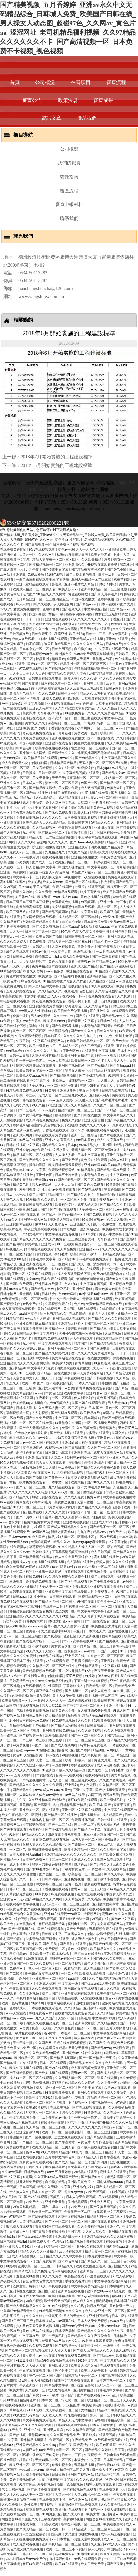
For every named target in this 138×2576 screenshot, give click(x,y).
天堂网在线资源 (64, 946)
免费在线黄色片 (18, 2147)
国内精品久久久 (54, 1144)
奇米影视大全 (62, 2464)
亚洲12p (67, 1442)
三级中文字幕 (83, 1789)
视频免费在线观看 (101, 996)
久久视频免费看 (41, 2345)
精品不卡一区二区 (13, 787)
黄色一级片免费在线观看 (28, 1482)
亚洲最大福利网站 (106, 1904)
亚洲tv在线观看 (117, 638)
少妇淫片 (39, 1526)
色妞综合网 (51, 609)
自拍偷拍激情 (72, 921)
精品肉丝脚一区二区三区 (76, 1110)
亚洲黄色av (9, 1899)
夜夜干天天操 (104, 1670)
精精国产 (81, 1343)
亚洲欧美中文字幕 (70, 1393)
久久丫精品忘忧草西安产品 (75, 708)
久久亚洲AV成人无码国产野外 (56, 2176)
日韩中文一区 (68, 693)
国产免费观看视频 (65, 1025)
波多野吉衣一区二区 (119, 559)
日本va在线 (107, 604)
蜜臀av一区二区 (83, 1889)
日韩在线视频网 (49, 1308)
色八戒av (7, 1070)
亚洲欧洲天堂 (55, 2201)
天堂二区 (84, 802)
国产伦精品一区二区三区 (76, 1179)
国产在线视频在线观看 (41, 1909)
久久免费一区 (107, 2082)
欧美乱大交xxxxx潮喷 (32, 1075)
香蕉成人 (67, 1140)
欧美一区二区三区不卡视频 (20, 698)
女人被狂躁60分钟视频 (94, 1710)
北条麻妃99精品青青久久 (18, 2310)
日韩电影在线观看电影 (45, 678)
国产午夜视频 (107, 946)
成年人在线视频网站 (108, 1452)
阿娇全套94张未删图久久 (20, 2519)
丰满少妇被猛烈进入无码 (118, 817)
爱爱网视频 (27, 1189)
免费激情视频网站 (62, 1169)
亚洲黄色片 (105, 1437)
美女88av (24, 886)
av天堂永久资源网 (68, 1422)
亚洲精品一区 (10, 1358)
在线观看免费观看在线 (111, 2439)
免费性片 (68, 1427)
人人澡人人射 (117, 1060)
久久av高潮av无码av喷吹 (85, 688)
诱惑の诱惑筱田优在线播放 (36, 1065)
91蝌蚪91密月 (42, 1502)
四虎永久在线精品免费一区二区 (85, 624)
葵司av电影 (121, 1646)
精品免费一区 (122, 2291)
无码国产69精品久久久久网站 (45, 594)
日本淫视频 (27, 2186)
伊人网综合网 (63, 604)
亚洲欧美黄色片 (80, 2181)
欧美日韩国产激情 (84, 1254)
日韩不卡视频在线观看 (119, 1417)
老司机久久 (21, 1105)
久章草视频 (113, 1333)
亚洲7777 (127, 842)
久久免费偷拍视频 (122, 2107)
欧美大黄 (71, 678)
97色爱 (106, 916)
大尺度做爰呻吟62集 (56, 1631)
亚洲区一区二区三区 (46, 2405)
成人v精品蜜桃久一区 (28, 2256)
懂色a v (110, 1998)
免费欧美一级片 (86, 733)
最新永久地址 (23, 891)
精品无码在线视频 (107, 1070)
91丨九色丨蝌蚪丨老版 (116, 1035)
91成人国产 (39, 1209)
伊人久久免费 (52, 2276)
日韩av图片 (114, 688)
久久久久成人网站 (90, 2479)
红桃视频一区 (126, 1933)
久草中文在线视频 (71, 2216)
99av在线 (7, 1502)
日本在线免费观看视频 (45, 2008)
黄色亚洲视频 (107, 1397)
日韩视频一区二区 (82, 1080)
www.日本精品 (126, 728)
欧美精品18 (21, 1402)
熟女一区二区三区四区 (62, 782)
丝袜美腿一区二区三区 (83, 1606)
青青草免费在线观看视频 (94, 1388)
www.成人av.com (66, 896)
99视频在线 (100, 1918)
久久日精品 (73, 2008)
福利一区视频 (107, 1055)
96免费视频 (9, 743)
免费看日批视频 (28, 817)
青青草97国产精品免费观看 (55, 2226)
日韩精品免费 (125, 1685)
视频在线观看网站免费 (103, 1130)
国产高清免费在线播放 (49, 2231)
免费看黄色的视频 (65, 901)
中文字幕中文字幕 (91, 1611)
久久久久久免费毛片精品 (106, 713)
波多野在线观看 (98, 1432)
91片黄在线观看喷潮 (97, 2340)
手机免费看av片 (41, 2013)
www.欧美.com (23, 2018)
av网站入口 (115, 1750)
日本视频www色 (41, 653)
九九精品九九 (23, 797)
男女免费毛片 (118, 633)
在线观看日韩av (74, 996)
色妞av (79, 1303)
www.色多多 (55, 971)
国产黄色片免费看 (90, 1184)
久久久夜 (6, 1338)
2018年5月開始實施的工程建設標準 (56, 465)
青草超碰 (65, 733)
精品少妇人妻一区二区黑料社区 (71, 1536)
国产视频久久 (72, 609)
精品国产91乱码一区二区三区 (93, 872)
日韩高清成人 (97, 1725)
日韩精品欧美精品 (115, 1090)
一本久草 (125, 1536)
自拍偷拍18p (84, 648)
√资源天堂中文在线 (122, 1328)
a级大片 (16, 2429)
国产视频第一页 (31, 1735)
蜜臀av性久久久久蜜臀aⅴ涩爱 (67, 1626)
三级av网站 (40, 951)
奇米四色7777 (107, 1239)
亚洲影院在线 (10, 822)
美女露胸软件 (26, 1923)
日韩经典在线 (34, 2171)
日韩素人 (130, 1333)
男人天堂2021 (118, 1402)
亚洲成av (48, 1244)
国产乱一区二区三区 (102, 1323)
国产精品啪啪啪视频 (69, 976)
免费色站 (123, 1660)
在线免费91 (34, 1576)
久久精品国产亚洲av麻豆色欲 (111, 981)
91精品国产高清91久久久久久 (61, 2310)
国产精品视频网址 (55, 911)
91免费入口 (79, 2206)
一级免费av (66, 1467)
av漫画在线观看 (99, 2276)
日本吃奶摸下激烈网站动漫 (80, 1229)
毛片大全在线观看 (90, 1894)
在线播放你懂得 (99, 1358)
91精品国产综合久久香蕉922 (21, 1913)
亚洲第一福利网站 (13, 872)
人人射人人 (128, 1020)
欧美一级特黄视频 (15, 2003)
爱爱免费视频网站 (27, 609)
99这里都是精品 (25, 2206)
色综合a (58, 2241)
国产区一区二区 (124, 748)
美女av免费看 (89, 1090)
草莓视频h (17, 2410)
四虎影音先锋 (23, 1179)
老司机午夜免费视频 (15, 926)
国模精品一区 (55, 1328)
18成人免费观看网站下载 (61, 698)
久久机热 (124, 996)
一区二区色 (18, 1849)
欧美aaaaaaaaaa (30, 1626)
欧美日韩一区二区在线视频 (62, 2132)
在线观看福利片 (35, 1685)
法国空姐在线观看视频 (23, 1705)
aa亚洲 (78, 1631)
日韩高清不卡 (19, 1680)
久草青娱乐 (20, 1695)
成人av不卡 (101, 1368)
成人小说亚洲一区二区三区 (56, 2087)
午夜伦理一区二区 (78, 2211)
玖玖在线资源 (107, 2077)
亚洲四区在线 (75, 1655)
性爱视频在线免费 (95, 792)
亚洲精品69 (17, 1368)
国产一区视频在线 (101, 738)
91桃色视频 (55, 574)
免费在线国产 (62, 886)
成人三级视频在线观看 (98, 1045)
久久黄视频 (44, 1963)
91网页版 (94, 1794)
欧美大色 (78, 1482)
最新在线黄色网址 (98, 1884)
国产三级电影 (100, 1348)
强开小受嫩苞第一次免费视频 (115, 1224)
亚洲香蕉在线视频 (76, 1522)
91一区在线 (65, 1244)
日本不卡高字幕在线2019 (78, 1641)
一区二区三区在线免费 (36, 1422)
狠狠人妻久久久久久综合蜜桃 (45, 1844)
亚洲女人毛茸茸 (41, 708)
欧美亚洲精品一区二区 (72, 862)
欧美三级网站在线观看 (23, 911)
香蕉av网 (75, 1001)
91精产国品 (27, 2484)
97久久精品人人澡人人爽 (77, 1546)
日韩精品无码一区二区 (82, 2375)
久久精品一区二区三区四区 (46, 2127)
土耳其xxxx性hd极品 (77, 926)
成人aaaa (7, 1487)
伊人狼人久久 (19, 2191)
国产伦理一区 (55, 1477)
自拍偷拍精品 (55, 2181)
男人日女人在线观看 (51, 1462)
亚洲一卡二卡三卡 (113, 901)
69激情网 (38, 2003)
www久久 (66, 757)
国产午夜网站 (65, 2142)
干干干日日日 (33, 619)
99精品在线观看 (66, 891)
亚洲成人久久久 (83, 1859)
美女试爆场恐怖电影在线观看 (74, 906)
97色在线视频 (31, 981)
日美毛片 (83, 2018)
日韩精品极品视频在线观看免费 (29, 1611)
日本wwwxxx (17, 1536)
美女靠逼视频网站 (110, 1923)
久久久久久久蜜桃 (58, 2038)
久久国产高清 (78, 852)
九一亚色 (116, 663)
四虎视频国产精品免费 (108, 847)
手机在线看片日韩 (78, 2281)
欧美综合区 (124, 693)
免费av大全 (121, 1040)
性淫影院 (77, 748)
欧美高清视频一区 (15, 1700)
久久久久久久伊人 (13, 941)
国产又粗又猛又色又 (122, 2499)
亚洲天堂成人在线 (121, 936)
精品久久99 (62, 1541)
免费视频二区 (55, 1948)
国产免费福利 (77, 1928)
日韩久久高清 (68, 628)
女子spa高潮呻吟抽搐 (93, 2296)
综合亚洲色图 (118, 1973)
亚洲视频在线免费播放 (69, 738)
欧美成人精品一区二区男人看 (35, 589)
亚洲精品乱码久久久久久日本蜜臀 (109, 2236)
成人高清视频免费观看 (43, 1120)
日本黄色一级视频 (100, 807)
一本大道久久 (96, 1631)
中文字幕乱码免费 (41, 1368)
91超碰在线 (93, 2112)
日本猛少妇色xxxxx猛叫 (59, 1293)
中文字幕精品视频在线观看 (79, 772)
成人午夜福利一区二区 (98, 1755)
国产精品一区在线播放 (82, 882)
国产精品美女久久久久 (114, 1179)
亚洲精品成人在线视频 (87, 638)
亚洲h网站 (8, 842)
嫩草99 (40, 1224)
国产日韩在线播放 (88, 1115)
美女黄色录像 (61, 1646)
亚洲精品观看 (78, 847)
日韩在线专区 (26, 2524)
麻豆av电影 (106, 1844)
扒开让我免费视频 (73, 1909)
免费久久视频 (72, 1120)
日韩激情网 (9, 1293)
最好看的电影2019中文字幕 (26, 1169)
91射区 (14, 1834)
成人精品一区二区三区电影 (78, 916)
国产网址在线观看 (63, 1209)
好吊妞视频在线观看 (39, 1249)
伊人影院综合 (58, 1030)
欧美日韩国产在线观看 (120, 891)
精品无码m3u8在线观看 (100, 1715)
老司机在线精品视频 (118, 1412)
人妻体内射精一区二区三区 (49, 1819)
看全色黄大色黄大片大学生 (115, 1288)
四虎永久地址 (62, 1953)
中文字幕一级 (68, 1983)
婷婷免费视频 (123, 1358)
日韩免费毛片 (42, 633)
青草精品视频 (84, 2464)
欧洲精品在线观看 (80, 971)
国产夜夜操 (30, 683)
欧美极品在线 (90, 1412)
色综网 (41, 842)
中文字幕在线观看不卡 (112, 648)
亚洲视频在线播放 (60, 703)
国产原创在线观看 (73, 1943)
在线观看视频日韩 (55, 857)
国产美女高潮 (10, 1328)
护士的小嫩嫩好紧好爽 (49, 847)
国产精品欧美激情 (43, 787)
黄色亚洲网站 (78, 2499)
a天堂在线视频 (94, 877)
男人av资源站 (41, 1015)
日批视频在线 (19, 633)
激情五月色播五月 (23, 693)
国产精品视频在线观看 (40, 1670)
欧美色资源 (88, 1784)
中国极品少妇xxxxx (14, 688)
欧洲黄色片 (64, 653)
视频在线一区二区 (13, 564)
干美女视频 (42, 886)
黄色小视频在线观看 (95, 896)
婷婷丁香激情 (90, 891)
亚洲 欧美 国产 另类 (31, 728)
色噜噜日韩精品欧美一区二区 (96, 668)
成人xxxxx (102, 926)
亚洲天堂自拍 (94, 1120)
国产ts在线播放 (37, 792)
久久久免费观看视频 (119, 1730)
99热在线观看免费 (88, 2558)
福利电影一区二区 (81, 1923)
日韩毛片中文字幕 (43, 1259)
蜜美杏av (84, 961)
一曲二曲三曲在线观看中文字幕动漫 (43, 579)
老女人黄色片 (101, 1690)
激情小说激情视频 (100, 1933)
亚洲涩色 (114, 2226)
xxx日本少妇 (15, 1050)
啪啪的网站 (34, 643)
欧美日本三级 (26, 1095)
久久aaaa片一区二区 (66, 1492)
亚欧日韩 (6, 896)
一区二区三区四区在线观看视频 (94, 2221)
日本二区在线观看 (97, 1621)
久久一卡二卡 (45, 628)
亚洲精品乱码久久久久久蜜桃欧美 (25, 1363)
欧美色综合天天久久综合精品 (45, 822)
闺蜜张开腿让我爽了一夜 (18, 2499)
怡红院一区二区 (73, 2400)
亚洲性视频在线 (57, 619)
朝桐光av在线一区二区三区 (87, 1457)
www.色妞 (110, 2395)
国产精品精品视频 (103, 1343)
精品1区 (99, 1750)
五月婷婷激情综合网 (44, 624)
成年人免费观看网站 (88, 1373)
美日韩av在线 (25, 896)
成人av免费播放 (62, 1269)
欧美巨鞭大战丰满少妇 (119, 1229)
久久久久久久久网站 (88, 643)
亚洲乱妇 (108, 1660)
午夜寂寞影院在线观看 (75, 827)
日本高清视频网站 (33, 1780)
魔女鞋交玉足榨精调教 (112, 614)
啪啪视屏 (74, 1715)
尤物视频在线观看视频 (48, 1561)
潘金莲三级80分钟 (46, 2454)
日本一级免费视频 (44, 1918)
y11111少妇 (89, 1234)
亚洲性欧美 (24, 1323)
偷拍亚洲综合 (94, 1462)
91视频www (54, 1447)
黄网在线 (119, 1095)
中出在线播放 (10, 2082)
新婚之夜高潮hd (63, 1531)
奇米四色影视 (102, 2142)
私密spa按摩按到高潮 (73, 554)
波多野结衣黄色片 (94, 1174)
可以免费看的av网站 (53, 2117)
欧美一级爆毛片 (112, 1799)
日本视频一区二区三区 (102, 1695)
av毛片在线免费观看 (94, 1259)
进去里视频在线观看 (69, 2137)
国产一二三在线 (60, 1824)
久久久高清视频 (90, 1730)
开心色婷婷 (85, 703)
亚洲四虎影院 (122, 1368)
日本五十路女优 (67, 1174)
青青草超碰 (83, 1363)
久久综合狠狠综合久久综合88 (116, 991)
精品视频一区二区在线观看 (33, 1154)
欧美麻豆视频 (110, 911)
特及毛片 (64, 1288)
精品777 (113, 842)
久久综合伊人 (46, 797)
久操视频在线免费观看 (33, 2539)
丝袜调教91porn (98, 2291)
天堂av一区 (28, 554)
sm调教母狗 (96, 1869)
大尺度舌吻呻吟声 (33, 961)
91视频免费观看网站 (109, 1720)
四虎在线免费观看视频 (65, 1834)
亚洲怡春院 (60, 1750)
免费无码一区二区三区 (26, 852)
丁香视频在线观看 (61, 728)
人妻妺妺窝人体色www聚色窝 (41, 1794)
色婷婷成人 (41, 1551)
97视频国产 (76, 1512)
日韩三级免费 (23, 956)
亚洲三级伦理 (67, 1090)
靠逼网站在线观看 (110, 1859)
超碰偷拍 (75, 1462)
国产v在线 (129, 956)
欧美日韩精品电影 (19, 748)
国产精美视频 (126, 827)
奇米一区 (131, 1303)
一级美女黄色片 (74, 1869)
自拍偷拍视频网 (21, 1725)
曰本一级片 (107, 574)
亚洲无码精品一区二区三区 (91, 579)
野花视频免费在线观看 (40, 733)
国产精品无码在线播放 (117, 966)
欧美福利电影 (92, 2405)
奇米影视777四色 (50, 713)
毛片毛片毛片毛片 (19, 807)
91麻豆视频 (102, 1363)
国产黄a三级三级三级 (18, 2320)
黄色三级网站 (33, 1447)
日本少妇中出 (107, 584)
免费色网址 (18, 1968)
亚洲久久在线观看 (91, 2092)
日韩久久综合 (107, 1030)
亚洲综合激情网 (28, 2132)
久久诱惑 (94, 1899)
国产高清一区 (58, 718)
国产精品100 (67, 1259)
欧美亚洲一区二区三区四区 (29, 2464)
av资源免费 (10, 1298)
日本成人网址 (19, 2231)
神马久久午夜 (114, 1874)
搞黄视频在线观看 (121, 877)
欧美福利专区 (65, 1204)
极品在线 (26, 2459)
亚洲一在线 (33, 2429)
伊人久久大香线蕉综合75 (118, 678)
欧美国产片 (97, 2042)
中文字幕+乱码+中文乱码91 (20, 1606)
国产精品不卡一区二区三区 (110, 1526)
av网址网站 (40, 1531)
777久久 (6, 609)
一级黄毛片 (53, 2315)
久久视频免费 (86, 1427)
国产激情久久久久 (62, 753)
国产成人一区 (10, 599)
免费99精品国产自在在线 (50, 966)
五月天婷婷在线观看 (95, 628)
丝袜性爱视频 (118, 1631)
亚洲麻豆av (128, 1323)
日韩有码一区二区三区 (23, 1889)
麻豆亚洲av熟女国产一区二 (103, 1834)
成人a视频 (123, 2350)
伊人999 (12, 1626)
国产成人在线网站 (64, 1745)
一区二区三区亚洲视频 (101, 2132)
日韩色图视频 (62, 648)
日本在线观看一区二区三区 (61, 683)
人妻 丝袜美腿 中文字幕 (56, 2479)
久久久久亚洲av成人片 (33, 1765)
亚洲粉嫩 (22, 1149)
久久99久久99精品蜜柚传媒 (52, 1680)
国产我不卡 (23, 1338)
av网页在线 (67, 2320)
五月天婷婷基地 (118, 2028)
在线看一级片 (53, 1606)
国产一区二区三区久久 (88, 1735)
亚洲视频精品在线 (19, 1224)
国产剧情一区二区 (82, 1844)
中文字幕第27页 (104, 2018)
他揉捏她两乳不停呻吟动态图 (99, 753)
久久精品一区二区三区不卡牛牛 (52, 1665)
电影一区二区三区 (19, 1353)
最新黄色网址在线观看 (36, 2162)
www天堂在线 (58, 1060)
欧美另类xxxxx (54, 1020)
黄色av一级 (66, 549)
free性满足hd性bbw (94, 1293)
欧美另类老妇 (101, 554)
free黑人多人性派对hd (35, 1011)
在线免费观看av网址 (104, 1199)
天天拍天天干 (45, 1378)
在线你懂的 (107, 1308)
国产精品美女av (114, 772)
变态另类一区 (65, 1611)
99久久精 (39, 1105)
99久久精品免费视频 (81, 2429)
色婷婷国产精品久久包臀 (41, 921)
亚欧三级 (59, 1080)
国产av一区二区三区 (42, 663)
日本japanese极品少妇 (113, 767)
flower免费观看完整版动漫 (94, 653)
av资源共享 (9, 1115)
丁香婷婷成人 (73, 1685)
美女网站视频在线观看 (40, 916)
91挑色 (66, 1789)
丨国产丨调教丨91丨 (28, 1517)
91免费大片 (117, 1531)
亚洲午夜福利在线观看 (78, 1993)
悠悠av (124, 1055)
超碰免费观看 (16, 2211)
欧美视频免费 (97, 1571)
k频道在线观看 (37, 1269)
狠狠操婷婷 (63, 1115)
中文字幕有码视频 (94, 1283)
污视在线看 (9, 1422)
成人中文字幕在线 (110, 1140)
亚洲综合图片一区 (68, 2236)
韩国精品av (128, 2370)
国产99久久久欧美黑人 (110, 1958)
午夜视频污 (93, 2454)
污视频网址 (91, 1913)
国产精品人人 (87, 2157)
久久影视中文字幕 (113, 1849)
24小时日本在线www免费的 (110, 832)
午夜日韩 (22, 1040)
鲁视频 (57, 584)
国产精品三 (124, 882)
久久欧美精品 (91, 559)
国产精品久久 (19, 1497)
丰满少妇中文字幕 (93, 1085)
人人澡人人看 (65, 1154)
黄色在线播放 (78, 594)
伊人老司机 (97, 2549)
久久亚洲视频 (89, 1636)
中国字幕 (74, 2231)
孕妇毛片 (61, 1254)
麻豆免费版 (70, 1159)
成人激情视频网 (93, 787)
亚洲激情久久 (75, 564)
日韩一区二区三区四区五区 (85, 1740)
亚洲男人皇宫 (53, 2429)
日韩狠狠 (104, 1383)
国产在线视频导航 (58, 668)
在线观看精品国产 (109, 1338)
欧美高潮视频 (125, 1298)
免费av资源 (36, 574)
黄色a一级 (56, 614)
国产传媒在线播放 (88, 1953)
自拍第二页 (44, 956)
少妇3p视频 (28, 1467)
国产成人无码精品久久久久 (39, 1427)
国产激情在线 (38, 1646)
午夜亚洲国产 (29, 2385)
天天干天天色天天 (89, 549)
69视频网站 (128, 837)
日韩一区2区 (48, 772)
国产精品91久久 (93, 2176)
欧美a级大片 (99, 852)
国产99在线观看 (90, 1189)
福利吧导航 (104, 2300)
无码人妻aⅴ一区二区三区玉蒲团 (105, 797)
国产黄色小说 (117, 569)
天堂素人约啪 (102, 658)
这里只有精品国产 (57, 643)
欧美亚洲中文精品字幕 (78, 1055)
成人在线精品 (116, 1869)
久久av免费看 (12, 2171)
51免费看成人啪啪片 (61, 1507)
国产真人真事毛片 (104, 594)
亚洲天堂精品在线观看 (33, 584)
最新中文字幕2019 (39, 2097)
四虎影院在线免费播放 (74, 1368)
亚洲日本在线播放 (49, 1283)
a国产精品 (96, 673)
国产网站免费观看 (19, 1283)
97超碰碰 (112, 1184)
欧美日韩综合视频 (13, 1025)
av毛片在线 (47, 2355)
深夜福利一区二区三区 (65, 723)
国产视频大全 (90, 1814)
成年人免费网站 (96, 1963)
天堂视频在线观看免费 (98, 698)
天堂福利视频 (29, 1293)
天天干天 (58, 777)
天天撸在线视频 (12, 1120)
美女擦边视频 (64, 1502)
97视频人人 (14, 1249)
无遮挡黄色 (121, 1864)
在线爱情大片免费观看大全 (94, 1591)
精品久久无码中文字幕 (97, 693)
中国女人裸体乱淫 (72, 867)
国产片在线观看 (88, 1015)
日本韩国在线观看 (63, 1596)
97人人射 (22, 604)
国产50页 (78, 1130)
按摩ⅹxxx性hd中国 (112, 2325)
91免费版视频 (96, 2191)
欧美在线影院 (113, 2524)
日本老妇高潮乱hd (14, 2241)
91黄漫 (50, 1090)
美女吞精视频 (42, 767)
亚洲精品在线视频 (71, 2291)
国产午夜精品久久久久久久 (39, 1159)
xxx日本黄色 (85, 1140)
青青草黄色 (107, 1427)
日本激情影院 (78, 832)
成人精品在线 (68, 797)
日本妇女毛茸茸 (31, 1234)
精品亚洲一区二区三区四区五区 (46, 599)
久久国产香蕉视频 (113, 1780)
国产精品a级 (116, 1735)
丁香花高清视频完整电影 (70, 1551)
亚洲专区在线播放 (23, 2291)
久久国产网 (43, 2042)
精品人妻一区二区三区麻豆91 (70, 941)
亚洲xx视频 (126, 683)
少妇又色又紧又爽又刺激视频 (38, 2325)
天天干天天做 (64, 1184)
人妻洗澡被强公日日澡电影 (43, 2534)
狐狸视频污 (48, 2504)
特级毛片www (16, 1194)
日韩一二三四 (96, 633)
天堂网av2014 (45, 1179)
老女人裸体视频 (14, 2489)
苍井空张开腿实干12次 (75, 1670)
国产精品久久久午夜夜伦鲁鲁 (99, 1467)
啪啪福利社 (128, 594)
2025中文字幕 (88, 2360)
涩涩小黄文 (61, 1149)
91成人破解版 (123, 2276)
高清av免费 (13, 1621)
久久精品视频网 (44, 827)
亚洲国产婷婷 (80, 1750)
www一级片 (51, 2395)
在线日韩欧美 (115, 2405)
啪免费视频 (38, 941)
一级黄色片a (9, 981)
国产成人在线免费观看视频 (97, 2147)
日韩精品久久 (63, 2266)
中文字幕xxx (119, 1174)
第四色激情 (112, 1189)
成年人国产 (37, 1194)
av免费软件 (127, 1030)
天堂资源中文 (23, 1378)
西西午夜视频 (110, 2157)
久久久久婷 (89, 678)
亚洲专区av (71, 1050)
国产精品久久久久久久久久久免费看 (40, 1239)
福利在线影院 (39, 1025)
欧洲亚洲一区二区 (123, 1293)
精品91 (117, 2296)
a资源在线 (112, 2052)
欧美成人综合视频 (93, 1973)
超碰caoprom (25, 1750)
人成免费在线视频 (36, 2474)
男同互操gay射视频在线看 (56, 1189)
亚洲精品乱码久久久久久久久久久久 (33, 1616)
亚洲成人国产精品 (84, 966)
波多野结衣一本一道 (108, 1264)
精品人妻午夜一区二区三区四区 (56, 559)
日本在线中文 (119, 1571)
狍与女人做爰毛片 (78, 1070)
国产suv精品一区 (71, 1214)
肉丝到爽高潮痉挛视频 (48, 688)
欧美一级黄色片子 (43, 1045)
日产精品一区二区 (99, 1685)
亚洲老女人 (128, 1601)
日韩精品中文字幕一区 (59, 2385)
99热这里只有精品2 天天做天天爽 (64, 2047)
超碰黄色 (58, 658)
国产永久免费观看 (58, 812)
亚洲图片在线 (104, 827)
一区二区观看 (62, 1397)
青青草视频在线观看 (97, 1298)
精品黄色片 (21, 1184)
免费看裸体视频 (83, 1819)
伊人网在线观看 (103, 986)
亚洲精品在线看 (120, 2231)
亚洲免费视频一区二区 (81, 1879)
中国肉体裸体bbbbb (108, 2181)
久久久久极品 (107, 708)
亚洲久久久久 (10, 782)
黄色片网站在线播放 (21, 976)
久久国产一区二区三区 (110, 1105)
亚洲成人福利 (46, 1983)
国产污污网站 (77, 2122)
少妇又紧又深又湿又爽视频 (74, 1437)
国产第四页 (99, 2162)
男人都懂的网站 (109, 1824)
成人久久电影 (110, 1988)
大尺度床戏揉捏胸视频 (82, 2534)
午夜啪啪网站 (26, 1998)
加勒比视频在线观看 (52, 638)
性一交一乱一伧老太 (31, 1060)
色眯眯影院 (119, 624)
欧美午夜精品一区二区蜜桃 (22, 1814)
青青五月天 (9, 961)
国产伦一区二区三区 (31, 1487)
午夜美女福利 (12, 996)
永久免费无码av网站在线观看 (28, 1566)
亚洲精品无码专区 (71, 1323)
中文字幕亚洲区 (96, 609)
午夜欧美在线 (19, 1988)
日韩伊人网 (41, 946)
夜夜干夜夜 (122, 1804)
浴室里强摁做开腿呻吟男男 (112, 812)
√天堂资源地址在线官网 (34, 1472)
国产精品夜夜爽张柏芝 (88, 569)
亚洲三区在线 (119, 1457)
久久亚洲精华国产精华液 (47, 1799)
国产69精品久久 (87, 757)
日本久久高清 (85, 1383)
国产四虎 (33, 2395)
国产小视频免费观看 (105, 1581)
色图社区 (86, 991)
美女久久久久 (35, 723)
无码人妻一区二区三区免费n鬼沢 (103, 762)
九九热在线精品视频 (69, 1472)
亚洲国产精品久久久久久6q (36, 2444)
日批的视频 (44, 1254)
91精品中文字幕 (109, 2474)
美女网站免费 (68, 787)
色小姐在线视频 (35, 718)
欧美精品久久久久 (23, 1437)
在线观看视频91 (17, 2405)
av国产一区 (89, 782)
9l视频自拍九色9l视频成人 (50, 1402)
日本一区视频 (26, 1110)
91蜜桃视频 (18, 678)
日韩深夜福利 (100, 862)
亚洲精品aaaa (120, 609)
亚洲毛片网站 (116, 1705)
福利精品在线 (112, 1636)
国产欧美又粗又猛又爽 (116, 1854)
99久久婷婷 (49, 2152)
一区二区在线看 (98, 748)
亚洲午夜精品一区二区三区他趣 (104, 589)
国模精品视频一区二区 (46, 564)
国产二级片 (14, 1973)
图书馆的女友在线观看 (42, 1973)
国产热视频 (18, 2434)
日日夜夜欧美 (48, 2524)
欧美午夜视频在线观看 (52, 748)
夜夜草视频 (122, 579)
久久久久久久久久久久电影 (28, 1492)
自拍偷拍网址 (106, 1194)
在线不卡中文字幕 (124, 2167)
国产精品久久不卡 (81, 1194)
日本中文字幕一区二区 (42, 931)
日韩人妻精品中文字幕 (40, 867)
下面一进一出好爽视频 (101, 1001)
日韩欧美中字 (52, 1933)
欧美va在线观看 (14, 663)
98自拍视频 (70, 1755)
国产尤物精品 (97, 1065)
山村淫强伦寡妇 (12, 1938)
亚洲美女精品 (83, 2390)
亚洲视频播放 (120, 2162)
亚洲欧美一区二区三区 (49, 1978)
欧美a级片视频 (11, 1229)
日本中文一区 (58, 1482)
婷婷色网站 (21, 1125)
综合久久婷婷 (91, 2052)
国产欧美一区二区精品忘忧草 (27, 2350)
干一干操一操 (23, 2042)
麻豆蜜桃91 (60, 1765)
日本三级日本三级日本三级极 (28, 901)
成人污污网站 (115, 2062)
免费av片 (94, 1497)
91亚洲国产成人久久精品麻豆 (70, 1105)
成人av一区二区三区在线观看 (38, 1442)
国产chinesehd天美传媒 (87, 842)
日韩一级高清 (19, 1055)
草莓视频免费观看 (43, 1546)
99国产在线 (86, 1601)
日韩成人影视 (26, 1407)
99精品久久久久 (103, 822)
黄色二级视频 (78, 1948)
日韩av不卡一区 (12, 2097)
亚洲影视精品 (112, 1144)
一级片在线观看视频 (90, 886)
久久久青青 (44, 891)
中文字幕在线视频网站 (48, 1040)
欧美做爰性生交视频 (70, 2097)
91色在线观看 (23, 1601)
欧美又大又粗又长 (84, 2365)
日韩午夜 (65, 2444)
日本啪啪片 (53, 1035)
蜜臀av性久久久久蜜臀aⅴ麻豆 (23, 1348)
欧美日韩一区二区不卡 (88, 1060)
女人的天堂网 (52, 877)
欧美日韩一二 (110, 733)
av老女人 (45, 1437)
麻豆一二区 (60, 1859)
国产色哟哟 (14, 1244)
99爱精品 (32, 1199)
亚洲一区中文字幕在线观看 (32, 1273)
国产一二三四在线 (105, 956)
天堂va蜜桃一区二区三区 (95, 1502)
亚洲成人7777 (102, 1522)
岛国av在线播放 (83, 599)
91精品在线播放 (51, 1655)
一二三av (51, 1641)
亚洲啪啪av (94, 1393)
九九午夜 (33, 569)
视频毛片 (70, 991)
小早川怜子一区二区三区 (96, 728)
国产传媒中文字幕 (55, 569)
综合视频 (21, 1918)
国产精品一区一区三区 (117, 782)
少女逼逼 (126, 1075)
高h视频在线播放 (13, 882)
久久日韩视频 (126, 738)
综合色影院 (86, 2385)
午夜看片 (43, 1397)
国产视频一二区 (77, 1690)
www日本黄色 (10, 683)
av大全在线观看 (82, 1338)
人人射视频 (40, 1412)
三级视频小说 (19, 1581)
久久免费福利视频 (91, 2226)
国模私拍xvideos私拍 (80, 1651)
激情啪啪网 (39, 762)
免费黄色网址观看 (121, 2042)
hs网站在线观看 (31, 1140)
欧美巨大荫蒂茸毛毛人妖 (99, 2370)
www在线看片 (29, 857)
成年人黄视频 (23, 628)
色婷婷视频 (106, 599)
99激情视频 (9, 1234)
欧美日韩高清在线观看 (30, 1100)
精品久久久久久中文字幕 (64, 2256)
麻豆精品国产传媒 (52, 1923)
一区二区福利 (58, 1264)
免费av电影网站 (122, 921)
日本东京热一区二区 (34, 648)
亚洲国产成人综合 (71, 2514)
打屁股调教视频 (35, 1824)
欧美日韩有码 (10, 733)
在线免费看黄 (33, 1328)
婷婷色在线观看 (83, 1765)
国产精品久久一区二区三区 (101, 2261)
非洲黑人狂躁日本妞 (65, 1219)
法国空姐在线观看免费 (89, 1402)
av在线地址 (128, 1695)
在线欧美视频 (60, 2107)
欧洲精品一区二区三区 (31, 2057)
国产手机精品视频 (93, 1075)
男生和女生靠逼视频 (89, 743)
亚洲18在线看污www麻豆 (63, 1913)
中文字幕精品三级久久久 (119, 757)
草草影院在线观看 (39, 2509)
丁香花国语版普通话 (28, 812)
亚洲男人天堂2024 (18, 2246)
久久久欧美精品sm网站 (43, 2052)
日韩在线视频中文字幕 (23, 1144)
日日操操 (30, 772)
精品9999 (100, 1531)
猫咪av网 (32, 2152)
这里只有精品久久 (54, 1313)
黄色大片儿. (15, 1199)
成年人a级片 (119, 1159)
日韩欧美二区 (125, 653)
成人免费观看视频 (26, 2544)
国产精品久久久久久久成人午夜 (101, 2330)
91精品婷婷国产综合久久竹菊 (22, 971)
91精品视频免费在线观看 (24, 1090)
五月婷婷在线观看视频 (99, 2434)
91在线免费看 (75, 713)
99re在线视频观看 (42, 549)
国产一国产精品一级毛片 (97, 2057)
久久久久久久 (52, 817)
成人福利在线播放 (89, 1442)
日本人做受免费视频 (67, 1695)
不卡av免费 (47, 1110)
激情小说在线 (110, 1879)
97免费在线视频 (31, 668)
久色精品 (119, 1487)
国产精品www (86, 604)
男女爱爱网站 (128, 1427)
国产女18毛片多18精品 (36, 1115)
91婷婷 (113, 1075)
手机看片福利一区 (106, 802)
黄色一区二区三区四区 (30, 1030)
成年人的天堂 (87, 1204)
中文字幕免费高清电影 (88, 2286)
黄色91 (18, 1755)
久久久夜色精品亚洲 (116, 2504)
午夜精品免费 (82, 2439)
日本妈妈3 (92, 1417)
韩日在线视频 (97, 2305)
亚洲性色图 (44, 1174)
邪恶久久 (8, 1333)
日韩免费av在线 (109, 2464)
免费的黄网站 (41, 1541)
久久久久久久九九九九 (80, 1035)
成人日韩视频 (101, 1551)
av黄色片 (84, 2142)
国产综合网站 (68, 2261)
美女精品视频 (23, 1393)
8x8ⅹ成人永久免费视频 (72, 956)
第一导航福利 (40, 1695)
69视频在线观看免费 (102, 564)
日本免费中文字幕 (98, 2256)
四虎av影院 (38, 614)
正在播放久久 (100, 1011)
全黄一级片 (21, 1015)
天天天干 (16, 931)
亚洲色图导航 (122, 931)
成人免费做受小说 (15, 762)
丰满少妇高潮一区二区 (100, 723)
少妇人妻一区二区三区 (119, 777)
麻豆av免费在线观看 (83, 1799)
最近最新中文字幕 (81, 1020)
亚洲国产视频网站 (72, 1065)
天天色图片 (72, 2405)
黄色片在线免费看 (62, 961)
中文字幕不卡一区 (26, 877)
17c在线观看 (28, 2062)
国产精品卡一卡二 (88, 1829)
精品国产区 (57, 1194)
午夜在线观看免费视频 (52, 1135)
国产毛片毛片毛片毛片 (112, 1100)
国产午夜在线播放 (71, 1378)
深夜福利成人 (10, 2281)
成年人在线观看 (24, 638)
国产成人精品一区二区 (72, 2162)
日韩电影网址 (123, 1482)
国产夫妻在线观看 (13, 1829)
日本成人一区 (33, 782)
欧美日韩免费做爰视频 (71, 1011)
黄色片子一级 (107, 1601)
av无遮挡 (6, 1035)
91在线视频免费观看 (60, 2092)
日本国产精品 (113, 2459)
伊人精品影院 (55, 1715)
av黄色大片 (115, 787)
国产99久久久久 (83, 1030)
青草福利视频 (126, 867)
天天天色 (38, 673)
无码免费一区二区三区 (96, 1209)
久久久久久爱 (55, 1512)
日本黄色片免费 (96, 921)
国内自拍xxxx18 (122, 1065)
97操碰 (87, 1219)
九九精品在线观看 (62, 1487)
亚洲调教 (19, 574)
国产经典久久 (100, 1864)
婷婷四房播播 (78, 1328)
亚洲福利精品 (97, 976)
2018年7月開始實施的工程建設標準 (57, 456)
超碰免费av (86, 946)
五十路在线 (9, 1735)
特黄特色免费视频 (94, 1745)
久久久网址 (46, 554)
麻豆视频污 (84, 1244)
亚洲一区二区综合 (84, 1135)
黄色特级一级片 (121, 2305)
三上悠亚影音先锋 (82, 1239)
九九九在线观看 (88, 1269)
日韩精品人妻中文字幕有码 (37, 1333)
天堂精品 (30, 1755)
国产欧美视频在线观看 (67, 1432)
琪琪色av (81, 1864)
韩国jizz (110, 2127)
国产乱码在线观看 (64, 1412)
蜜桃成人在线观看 (113, 2171)
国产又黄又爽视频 (46, 926)
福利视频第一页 (18, 1412)
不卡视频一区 (78, 2102)
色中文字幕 (34, 1452)
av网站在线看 (75, 1794)
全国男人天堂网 (79, 658)
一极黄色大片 (61, 951)
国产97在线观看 (36, 2196)
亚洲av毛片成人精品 (79, 584)
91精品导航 (86, 1169)
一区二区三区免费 (74, 1199)
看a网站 (50, 2033)
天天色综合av (58, 1224)
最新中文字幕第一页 (118, 2117)
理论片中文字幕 (90, 2087)
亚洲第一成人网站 (33, 753)
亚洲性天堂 (122, 554)
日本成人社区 (102, 2469)
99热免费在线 (41, 1149)
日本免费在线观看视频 (81, 817)
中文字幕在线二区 (101, 867)
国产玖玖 (49, 1214)
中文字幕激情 (34, 703)
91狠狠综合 (86, 767)
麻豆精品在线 (45, 1323)
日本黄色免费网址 (36, 1859)
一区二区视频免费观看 (101, 1422)
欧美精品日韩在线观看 (41, 757)
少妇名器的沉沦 (73, 807)
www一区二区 (10, 1447)
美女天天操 (41, 777)
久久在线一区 (65, 767)
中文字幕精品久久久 (118, 1115)
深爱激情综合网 (57, 1735)
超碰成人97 (21, 1561)
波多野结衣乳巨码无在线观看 (103, 1025)
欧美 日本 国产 (33, 1383)
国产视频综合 (10, 1303)
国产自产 (68, 2395)
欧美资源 (44, 896)
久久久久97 (26, 842)
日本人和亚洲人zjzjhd (25, 1854)
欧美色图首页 (106, 2444)
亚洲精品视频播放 (85, 857)
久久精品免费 (67, 1249)
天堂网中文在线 (64, 802)
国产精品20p (18, 1953)
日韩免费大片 (33, 1621)
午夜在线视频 (58, 2286)
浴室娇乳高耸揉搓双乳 (48, 1125)
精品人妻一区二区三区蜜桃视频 (52, 837)
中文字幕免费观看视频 (62, 1234)
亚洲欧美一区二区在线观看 (39, 1809)
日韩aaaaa (20, 1596)
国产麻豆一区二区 (52, 832)
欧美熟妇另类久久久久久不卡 (89, 1125)
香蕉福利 (25, 1804)
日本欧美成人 (46, 2320)
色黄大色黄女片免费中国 (91, 931)
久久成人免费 (74, 1497)
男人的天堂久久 (94, 2231)
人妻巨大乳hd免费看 (38, 2449)
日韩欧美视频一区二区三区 (85, 936)
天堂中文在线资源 (109, 703)
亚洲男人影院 (93, 683)
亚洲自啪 (111, 549)
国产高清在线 (83, 2444)
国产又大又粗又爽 (123, 976)
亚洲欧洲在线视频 (33, 1264)
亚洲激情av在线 (37, 1457)
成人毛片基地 (19, 1864)
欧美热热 (34, 882)
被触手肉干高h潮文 (65, 792)
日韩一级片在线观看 (112, 1819)
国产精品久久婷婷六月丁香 (67, 673)
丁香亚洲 (117, 619)
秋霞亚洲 (61, 633)
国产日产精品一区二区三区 (117, 1110)
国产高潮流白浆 (46, 1804)
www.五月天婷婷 (61, 1100)
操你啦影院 (38, 1164)
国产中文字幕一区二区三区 (83, 1705)
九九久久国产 (45, 2018)
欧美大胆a (76, 633)
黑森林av (126, 564)
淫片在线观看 (74, 1571)
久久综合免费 (64, 2028)
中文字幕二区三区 (68, 1417)
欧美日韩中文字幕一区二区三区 (39, 1070)
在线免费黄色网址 (13, 549)
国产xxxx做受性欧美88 (79, 2325)
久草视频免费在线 (58, 1303)
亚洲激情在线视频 (29, 2157)
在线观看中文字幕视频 (99, 1050)
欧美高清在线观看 (26, 1933)
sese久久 (12, 1219)
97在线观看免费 (58, 1660)
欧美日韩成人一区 (78, 1760)
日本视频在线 (43, 1775)
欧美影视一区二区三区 (17, 658)
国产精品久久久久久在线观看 (110, 1318)
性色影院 (107, 882)
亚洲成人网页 (99, 1095)
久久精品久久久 (50, 991)
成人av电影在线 (109, 1765)
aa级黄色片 (14, 1909)
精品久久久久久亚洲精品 (18, 1586)
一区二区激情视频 (19, 1254)
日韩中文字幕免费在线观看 (74, 2380)
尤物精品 (42, 1725)
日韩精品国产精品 (63, 762)
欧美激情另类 (62, 1363)
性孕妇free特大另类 (27, 1020)
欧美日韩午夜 (12, 2196)
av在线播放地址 (126, 658)
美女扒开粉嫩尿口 (13, 2345)
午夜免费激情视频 (114, 857)
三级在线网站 (83, 951)
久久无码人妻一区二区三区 (58, 1407)
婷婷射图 (32, 1244)
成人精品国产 (112, 1814)
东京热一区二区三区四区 (106, 1655)
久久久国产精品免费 (65, 2434)
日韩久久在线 (41, 604)
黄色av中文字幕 (111, 1234)
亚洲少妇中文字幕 (36, 1358)
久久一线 (89, 1566)
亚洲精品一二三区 (93, 2271)
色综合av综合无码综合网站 (49, 872)
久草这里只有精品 (45, 1055)
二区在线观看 (107, 1536)
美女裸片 (29, 713)
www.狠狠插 (124, 1209)
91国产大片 (125, 604)
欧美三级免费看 (93, 2563)
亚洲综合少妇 (83, 2186)
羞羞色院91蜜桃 (80, 1700)
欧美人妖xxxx (68, 589)
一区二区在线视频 (111, 1546)
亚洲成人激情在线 (33, 2296)
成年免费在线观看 (36, 738)
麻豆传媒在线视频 (49, 1690)
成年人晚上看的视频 (81, 574)
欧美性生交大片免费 (15, 847)
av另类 (111, 683)
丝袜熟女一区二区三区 (43, 2112)
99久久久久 (9, 753)
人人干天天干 (19, 673)
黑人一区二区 (123, 862)
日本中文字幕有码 (84, 911)
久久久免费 (47, 693)
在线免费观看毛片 (112, 2489)
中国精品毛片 (55, 2167)
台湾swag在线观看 (69, 1775)
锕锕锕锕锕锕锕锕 (79, 614)
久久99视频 (8, 886)
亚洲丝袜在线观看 (58, 743)
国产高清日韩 (75, 1447)
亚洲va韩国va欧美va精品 (102, 1164)
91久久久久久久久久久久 (89, 619)
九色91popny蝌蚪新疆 (89, 1541)
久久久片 (85, 1720)
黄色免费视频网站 (23, 2479)
